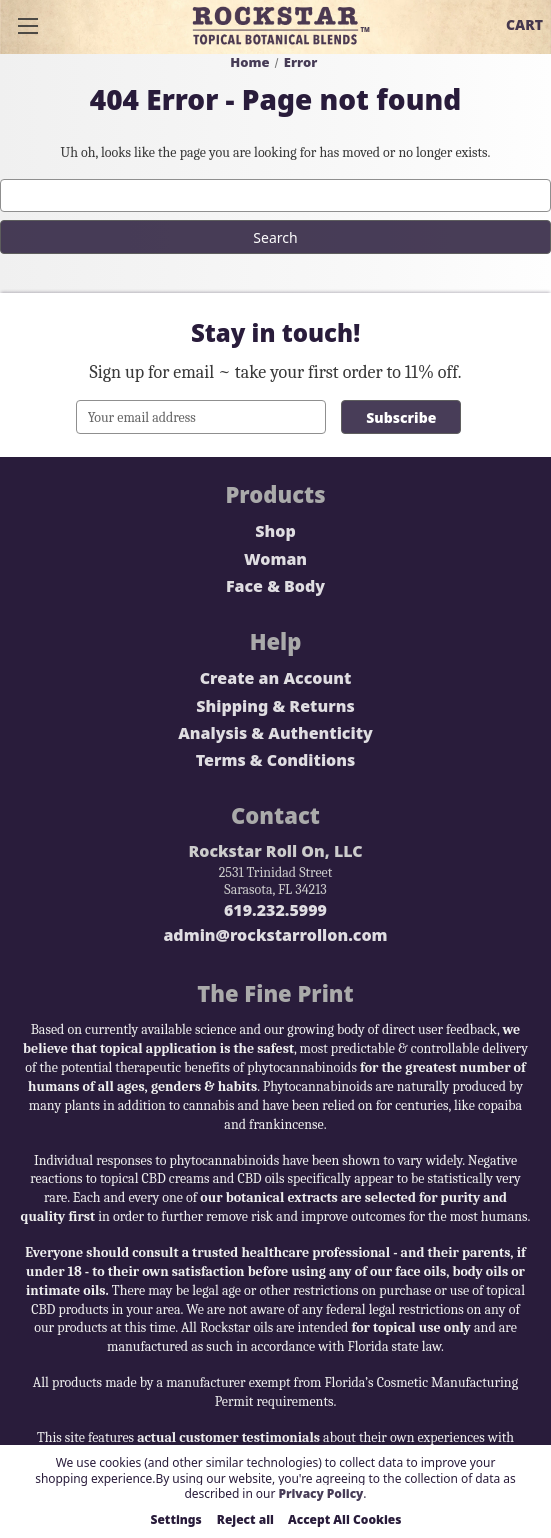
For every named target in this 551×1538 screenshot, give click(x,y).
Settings (176, 1519)
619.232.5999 (275, 910)
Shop (275, 531)
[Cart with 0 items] (524, 25)
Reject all (245, 1519)
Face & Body (275, 586)
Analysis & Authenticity (275, 733)
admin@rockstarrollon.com (275, 935)
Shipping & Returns (275, 706)
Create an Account (276, 678)
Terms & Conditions (276, 760)
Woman (275, 559)
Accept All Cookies (345, 1519)
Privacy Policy (320, 1493)
